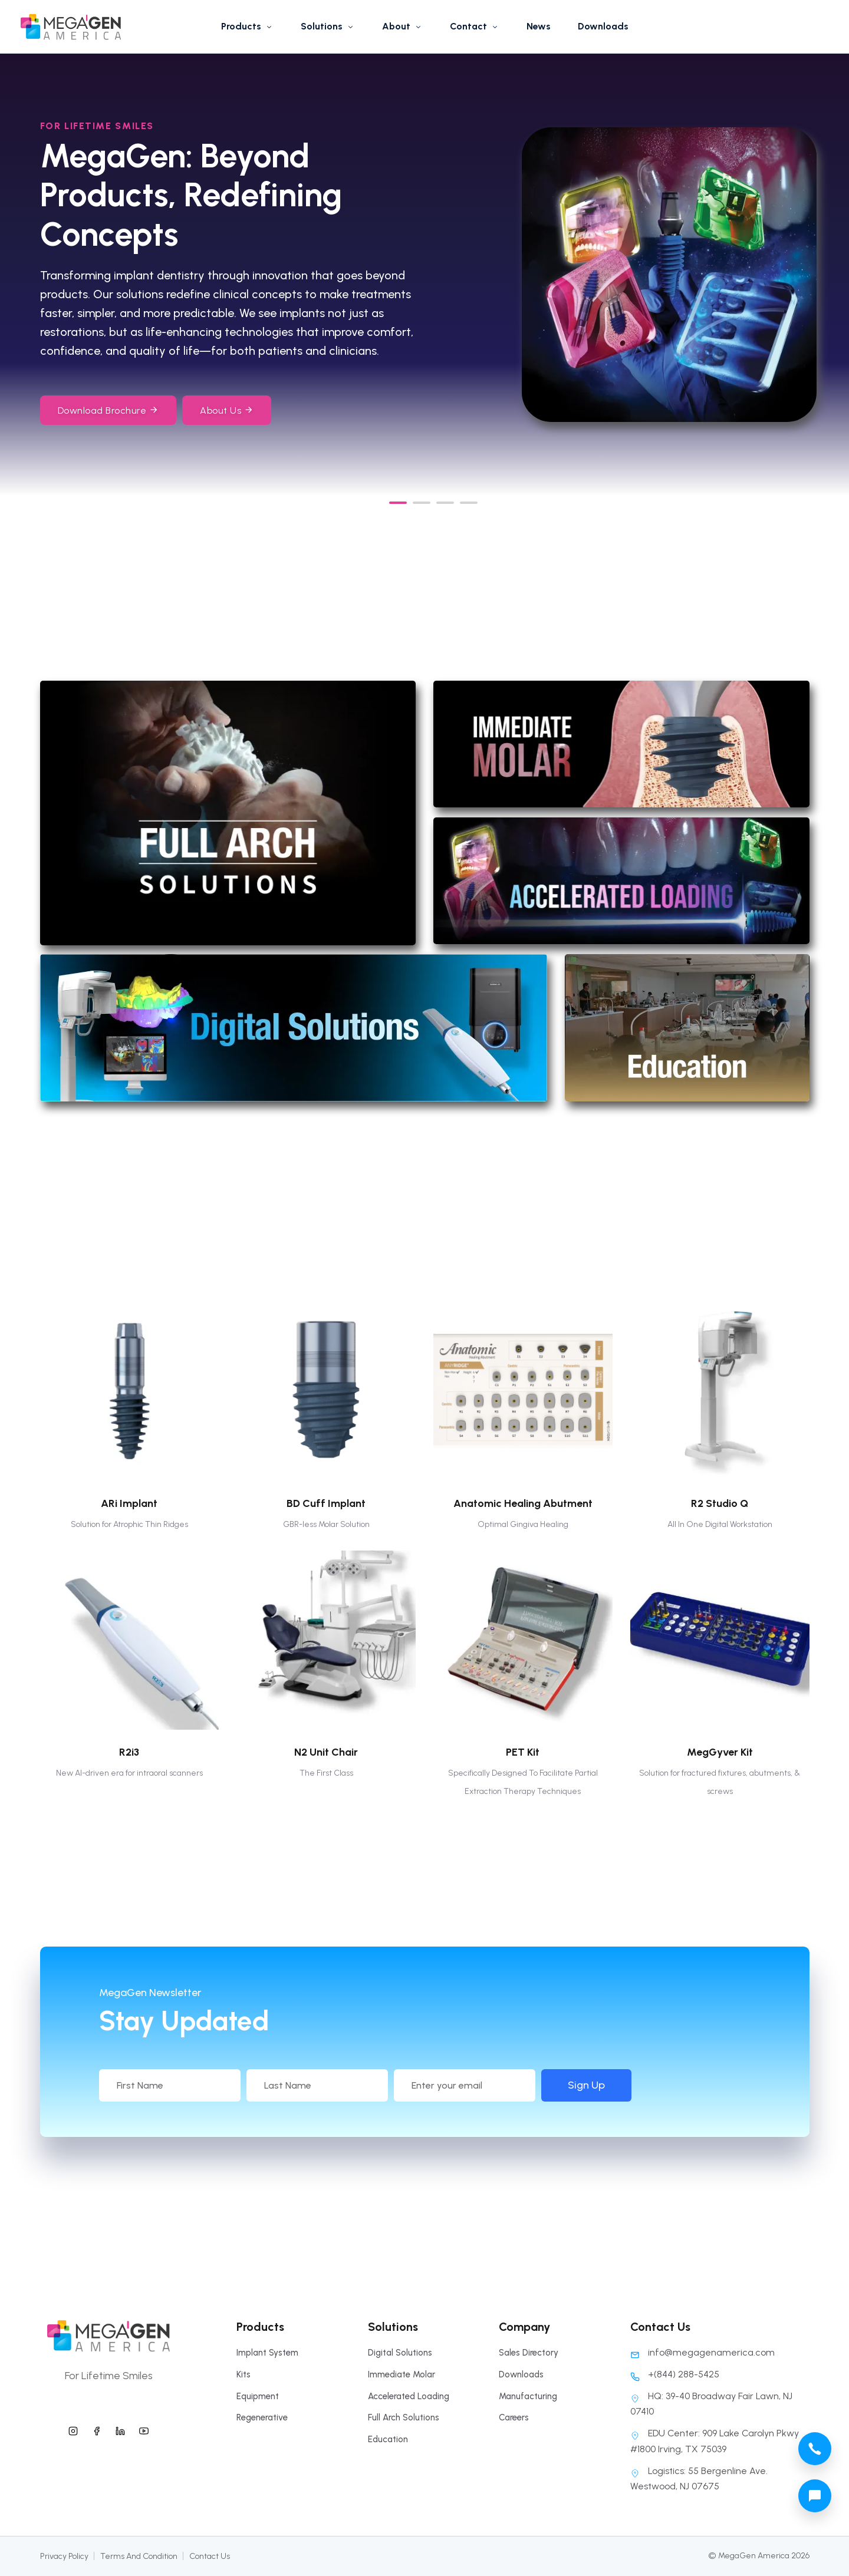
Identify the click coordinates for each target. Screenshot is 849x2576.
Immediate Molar (401, 2374)
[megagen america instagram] (73, 2429)
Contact (474, 26)
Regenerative (262, 2417)
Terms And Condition (138, 2556)
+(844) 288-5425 (674, 2374)
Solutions (328, 26)
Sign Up (692, 2085)
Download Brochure (108, 410)
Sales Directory (528, 2352)
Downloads (603, 26)
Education (388, 2439)
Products (247, 26)
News (538, 26)
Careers (514, 2417)
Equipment (257, 2396)
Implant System (267, 2352)
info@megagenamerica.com (702, 2352)
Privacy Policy (64, 2556)
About (402, 26)
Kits (243, 2374)
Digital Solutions (400, 2352)
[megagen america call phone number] (814, 2448)
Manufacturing (528, 2396)
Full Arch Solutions (403, 2417)
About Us (227, 410)
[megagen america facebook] (97, 2429)
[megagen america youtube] (144, 2429)
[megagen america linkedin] (120, 2429)
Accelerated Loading (408, 2396)
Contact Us (209, 2556)
